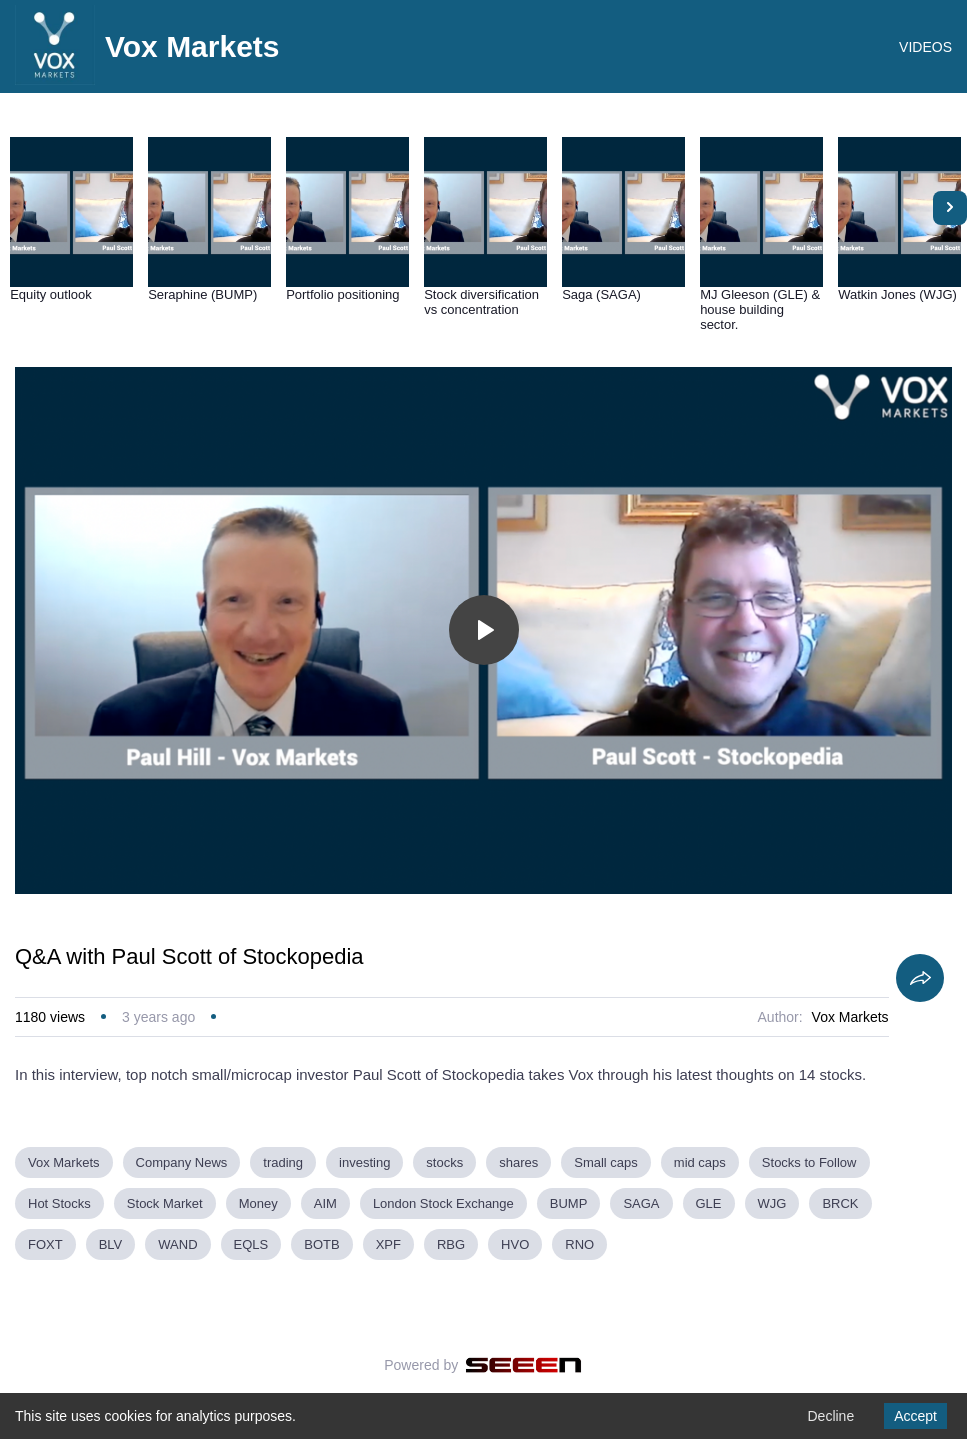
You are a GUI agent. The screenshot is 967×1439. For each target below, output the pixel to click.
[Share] (920, 978)
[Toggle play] (484, 630)
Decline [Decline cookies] (830, 1416)
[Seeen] (523, 1365)
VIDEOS (925, 47)
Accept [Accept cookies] (915, 1416)
